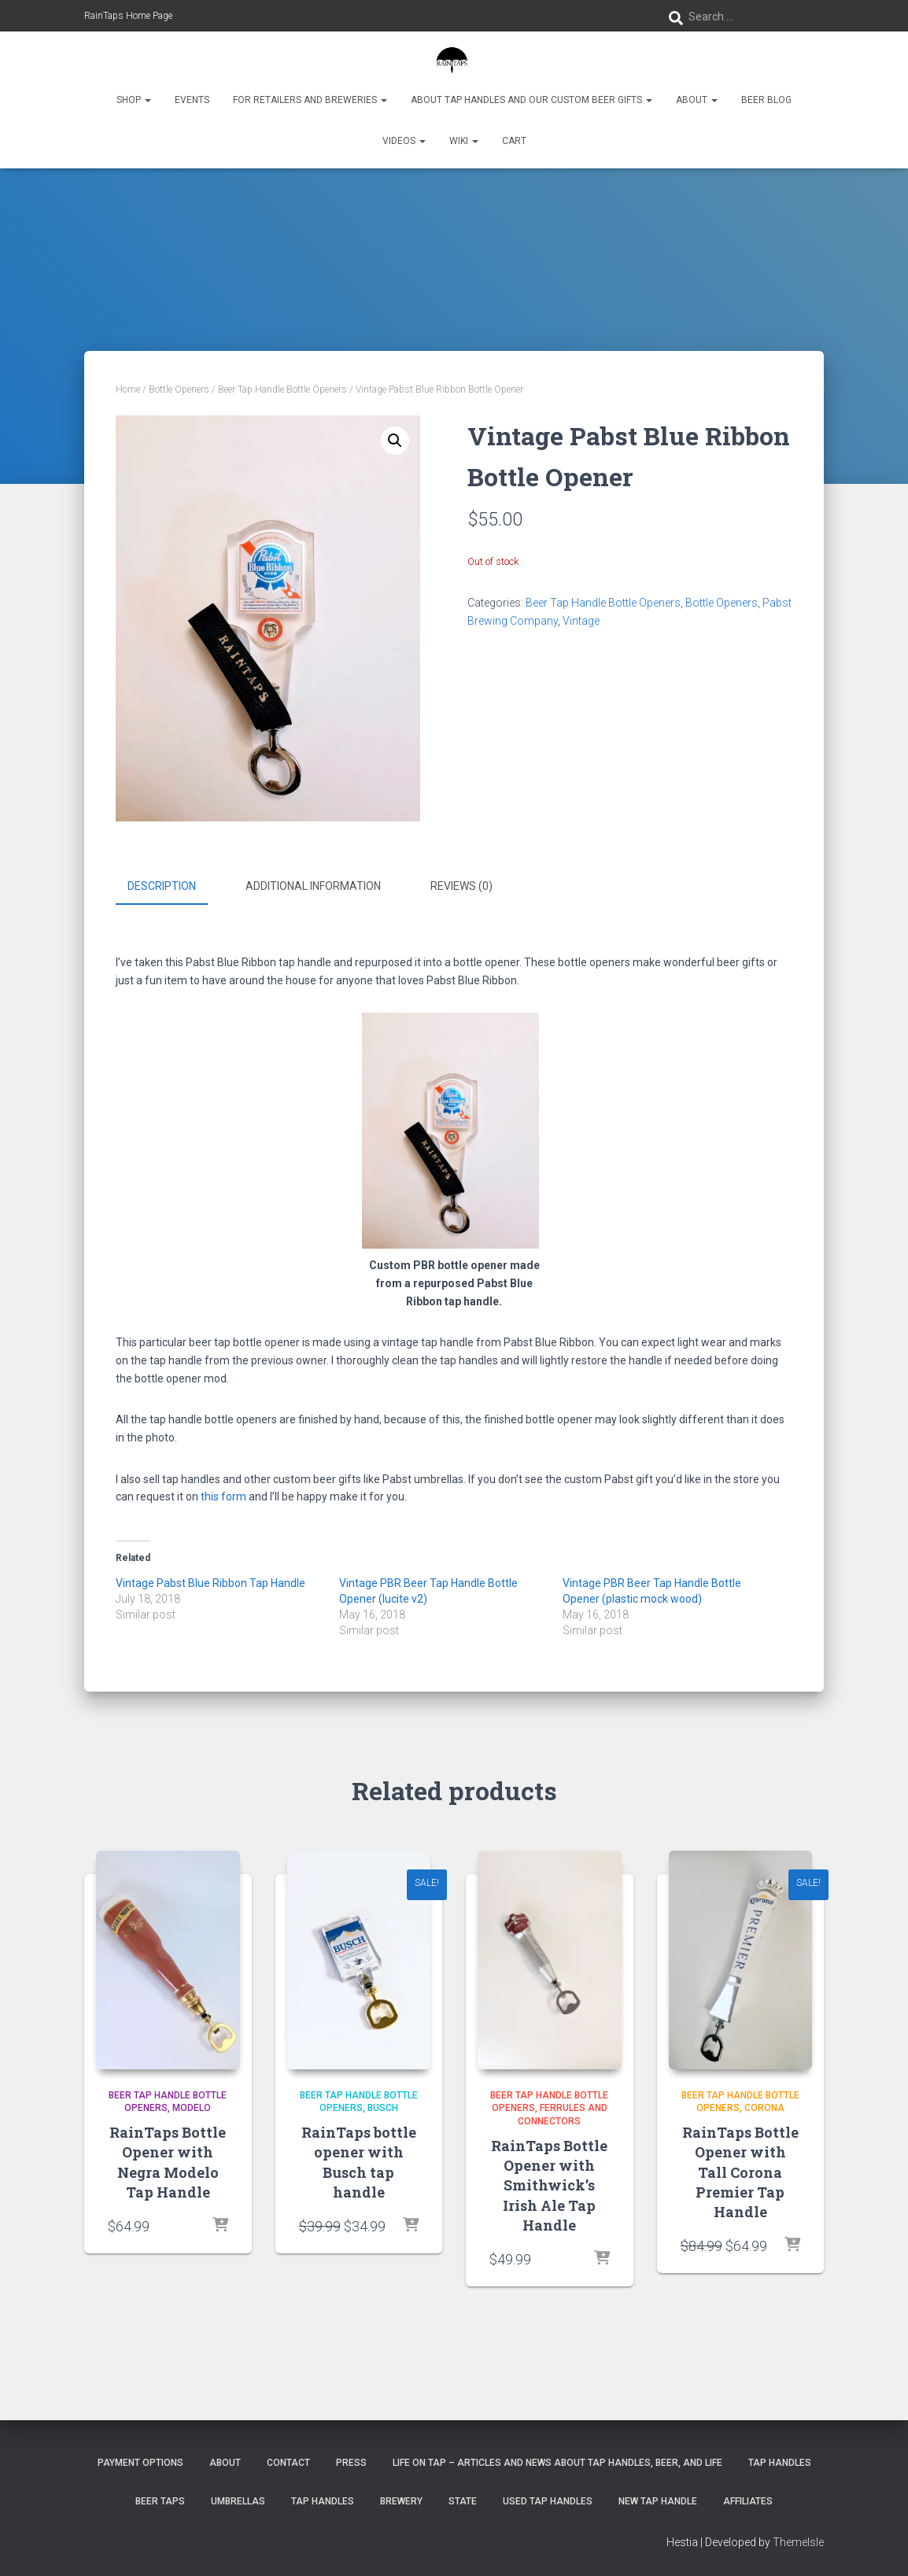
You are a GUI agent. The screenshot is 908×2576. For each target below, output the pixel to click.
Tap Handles (779, 2461)
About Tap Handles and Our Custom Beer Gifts (531, 99)
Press (351, 2461)
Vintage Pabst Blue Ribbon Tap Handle (210, 1581)
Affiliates (748, 2500)
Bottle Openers (179, 389)
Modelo (191, 2107)
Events (192, 99)
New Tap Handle (657, 2500)
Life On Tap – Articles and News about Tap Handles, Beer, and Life (557, 2461)
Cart (514, 140)
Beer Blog (766, 99)
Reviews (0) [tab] (461, 886)
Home (128, 389)
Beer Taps (160, 2500)
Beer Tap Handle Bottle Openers (282, 389)
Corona (764, 2107)
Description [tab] (161, 886)
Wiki (463, 140)
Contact (288, 2461)
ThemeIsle (798, 2540)
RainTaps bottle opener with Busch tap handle (358, 2161)
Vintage (581, 620)
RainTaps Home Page (128, 15)
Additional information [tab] (313, 886)
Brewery (401, 2500)
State (462, 2500)
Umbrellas (238, 2500)
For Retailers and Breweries (310, 99)
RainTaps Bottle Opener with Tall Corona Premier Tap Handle (740, 2171)
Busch (382, 2107)
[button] (395, 440)
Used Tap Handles (547, 2500)
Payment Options (140, 2461)
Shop (133, 99)
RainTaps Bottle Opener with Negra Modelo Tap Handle (167, 2161)
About (697, 99)
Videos (404, 140)
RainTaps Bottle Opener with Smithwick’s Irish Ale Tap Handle (549, 2184)
